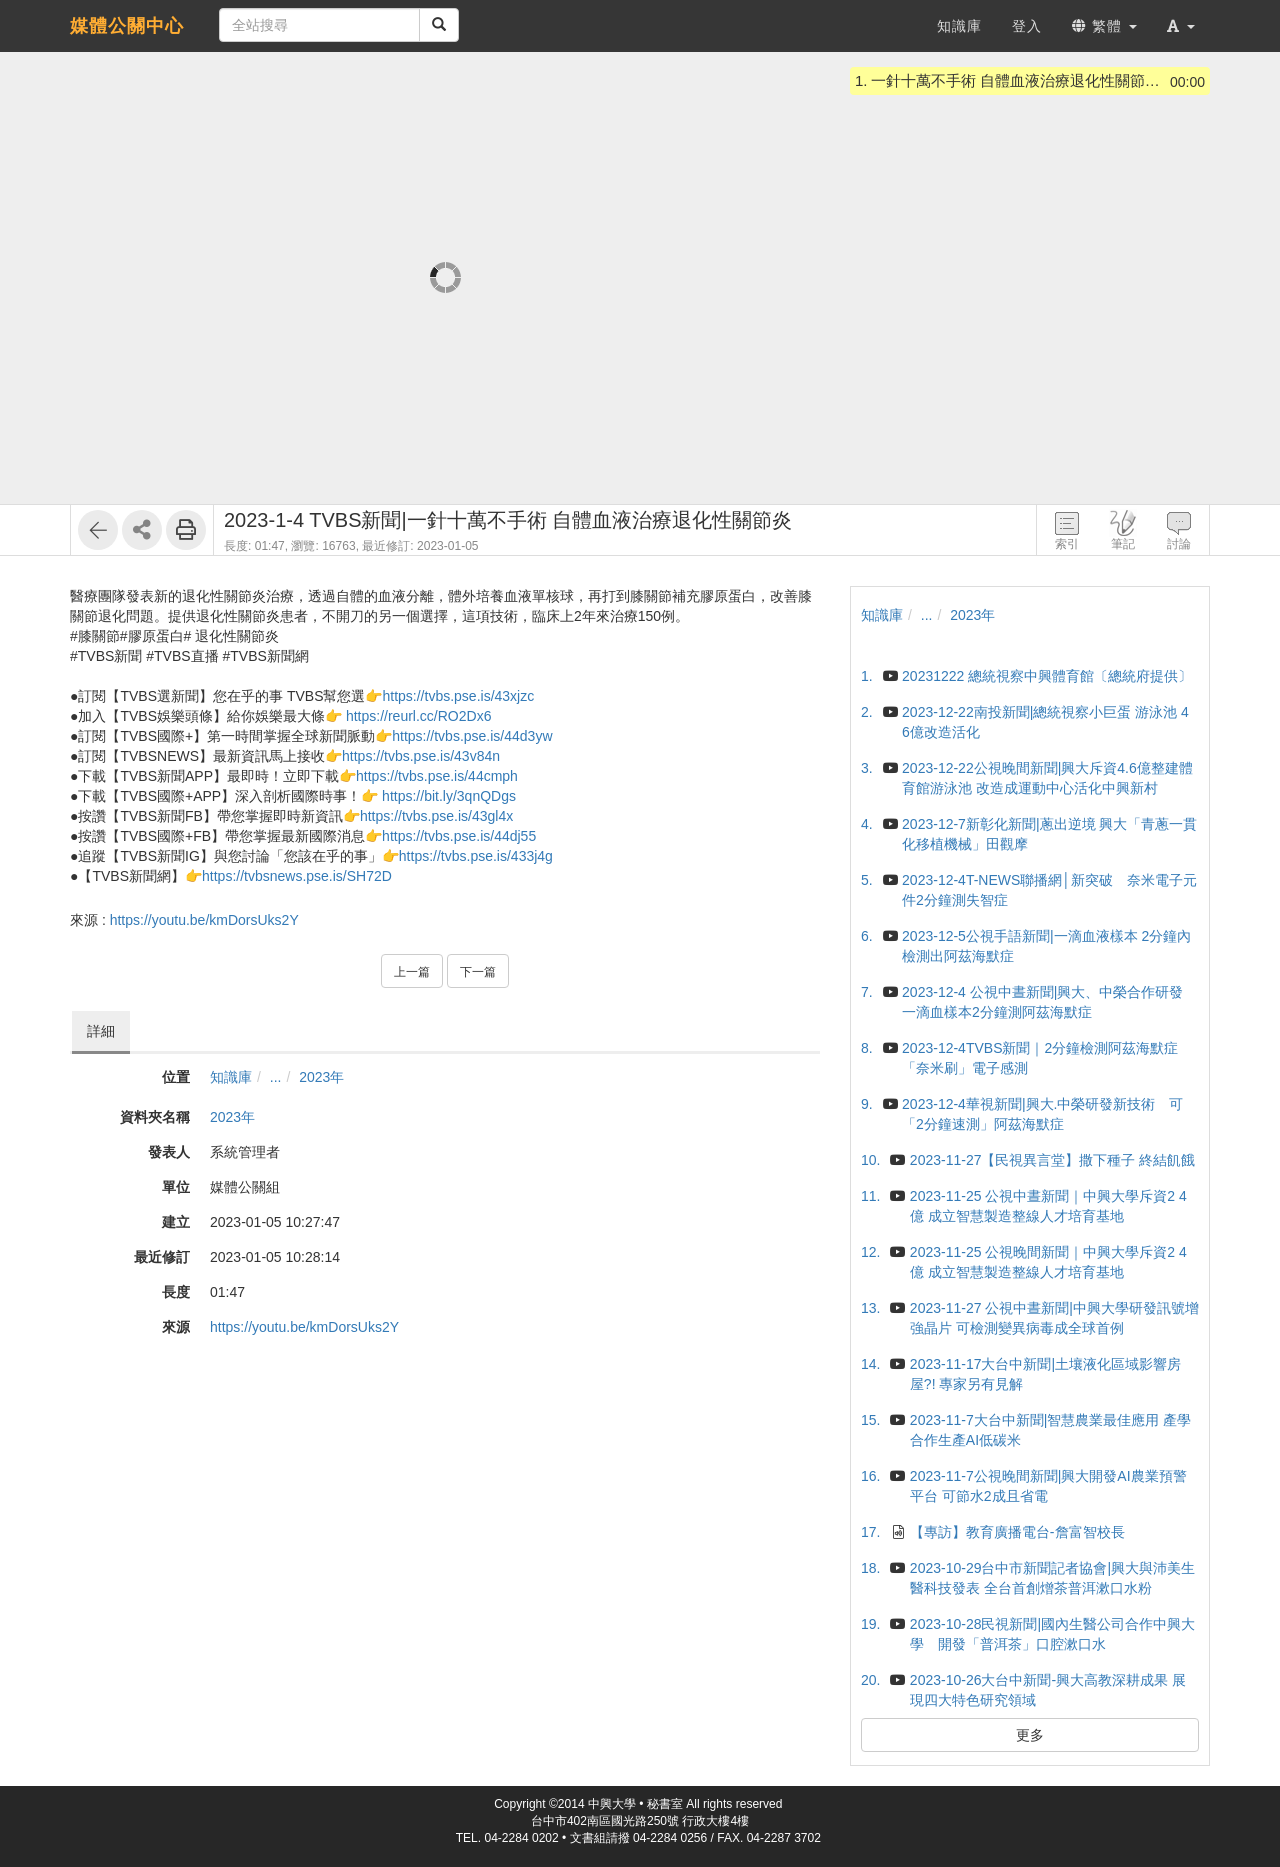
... (276, 1077)
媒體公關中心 (127, 26)
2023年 (321, 1077)
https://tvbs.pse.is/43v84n (421, 756)
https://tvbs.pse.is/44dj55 (459, 836)
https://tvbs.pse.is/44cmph (437, 776)
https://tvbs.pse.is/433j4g (476, 856)
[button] (1181, 26)
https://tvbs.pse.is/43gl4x (436, 816)
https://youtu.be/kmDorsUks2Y (204, 920)
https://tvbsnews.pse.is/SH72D (297, 876)
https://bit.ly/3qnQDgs (449, 796)
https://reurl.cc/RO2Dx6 (419, 716)
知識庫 (231, 1077)
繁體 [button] (1104, 26)
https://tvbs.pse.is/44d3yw (472, 736)
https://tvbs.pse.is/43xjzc (458, 696)
